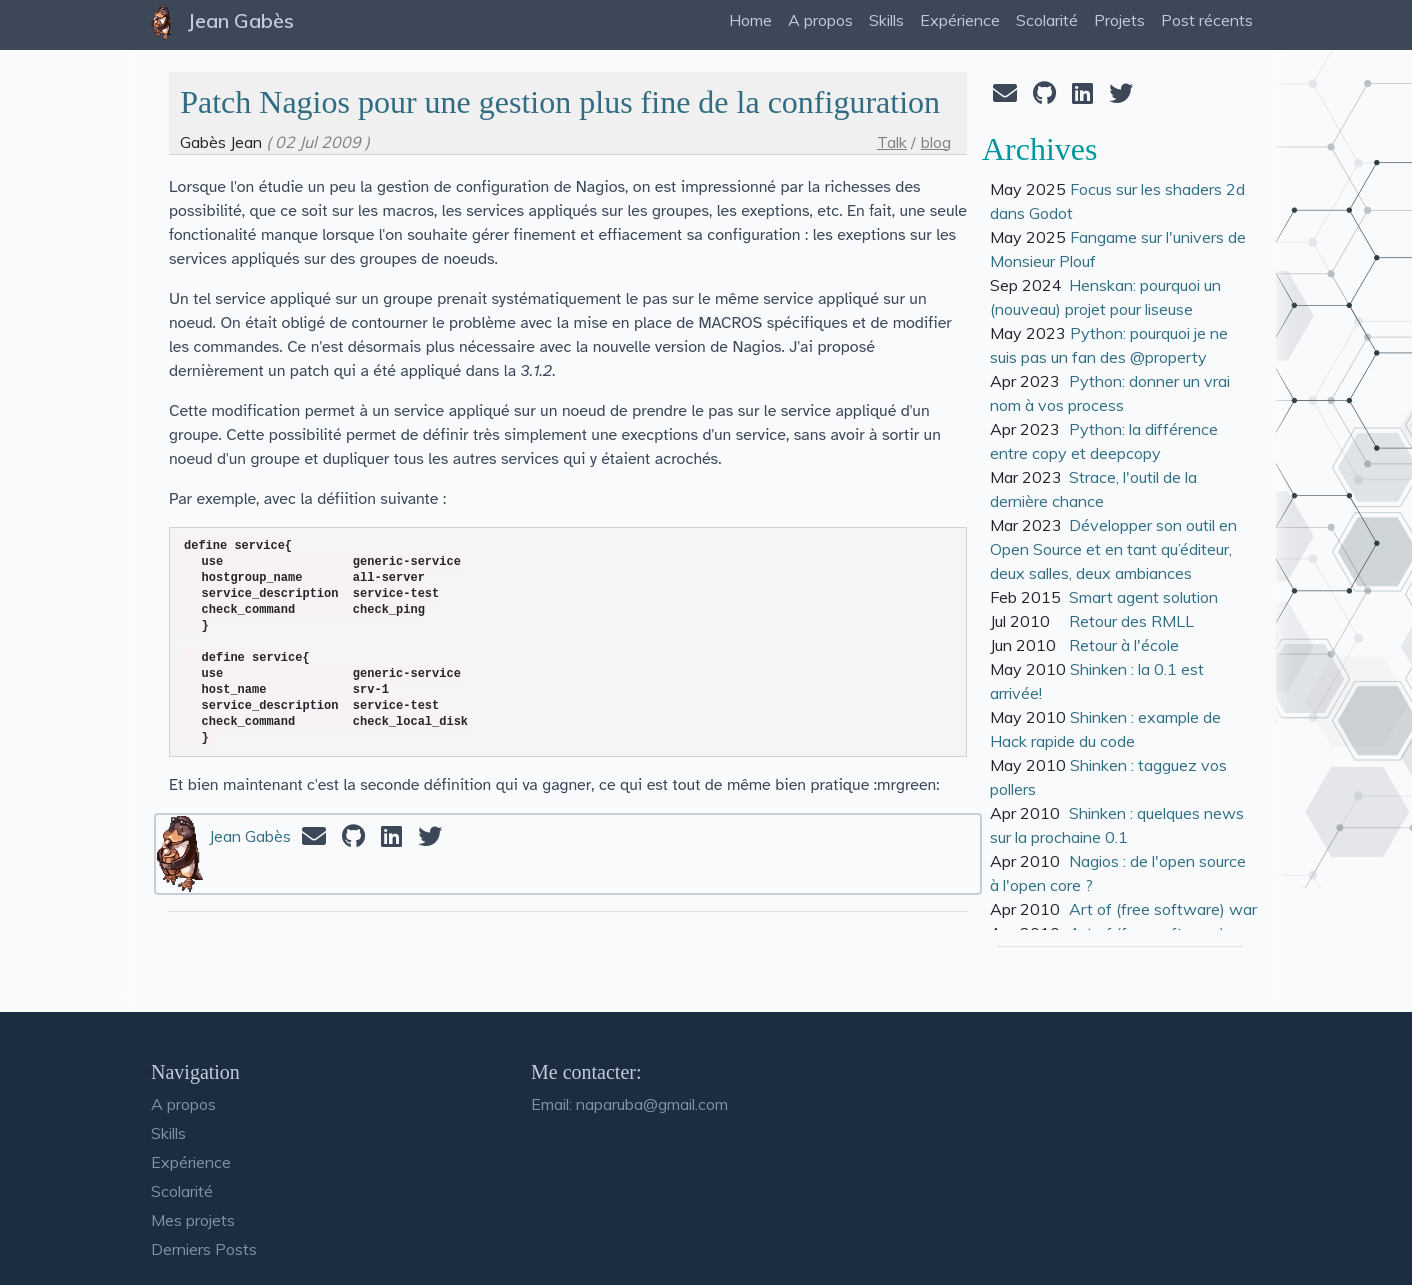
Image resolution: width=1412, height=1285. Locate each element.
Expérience (191, 1162)
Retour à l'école (1124, 645)
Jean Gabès (250, 836)
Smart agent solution (1143, 597)
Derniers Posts (204, 1249)
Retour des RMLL (1131, 621)
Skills (168, 1133)
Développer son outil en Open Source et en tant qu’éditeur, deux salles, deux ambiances (1113, 549)
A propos (183, 1104)
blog (936, 142)
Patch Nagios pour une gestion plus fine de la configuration (560, 102)
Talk (892, 142)
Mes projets (193, 1220)
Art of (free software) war (1163, 909)
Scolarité (182, 1191)
